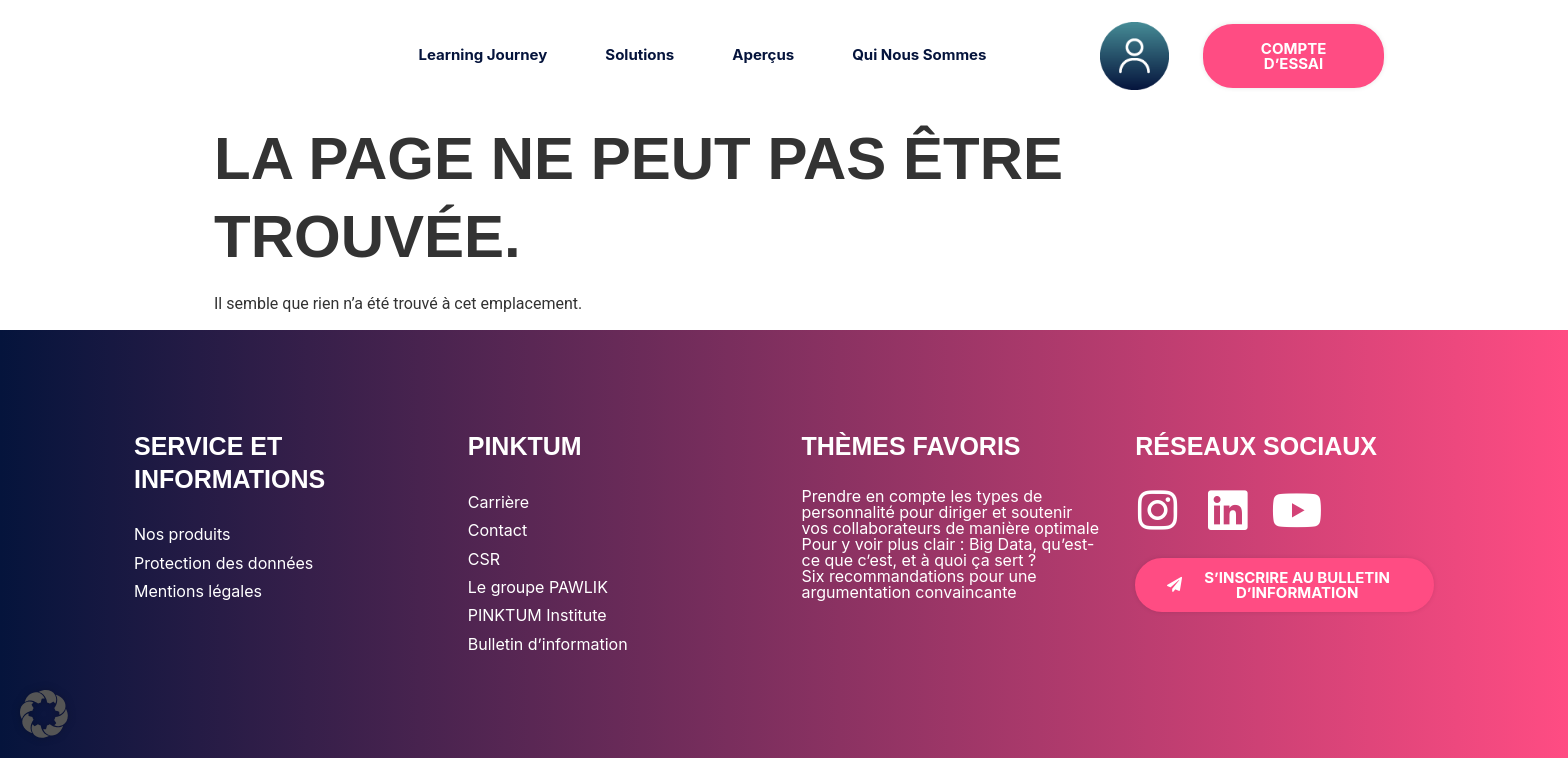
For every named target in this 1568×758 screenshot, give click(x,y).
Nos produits (182, 534)
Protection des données (223, 563)
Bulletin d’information (548, 644)
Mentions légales (198, 591)
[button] (1433, 56)
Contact (497, 530)
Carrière (498, 502)
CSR (484, 559)
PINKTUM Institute (537, 615)
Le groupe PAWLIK (538, 587)
